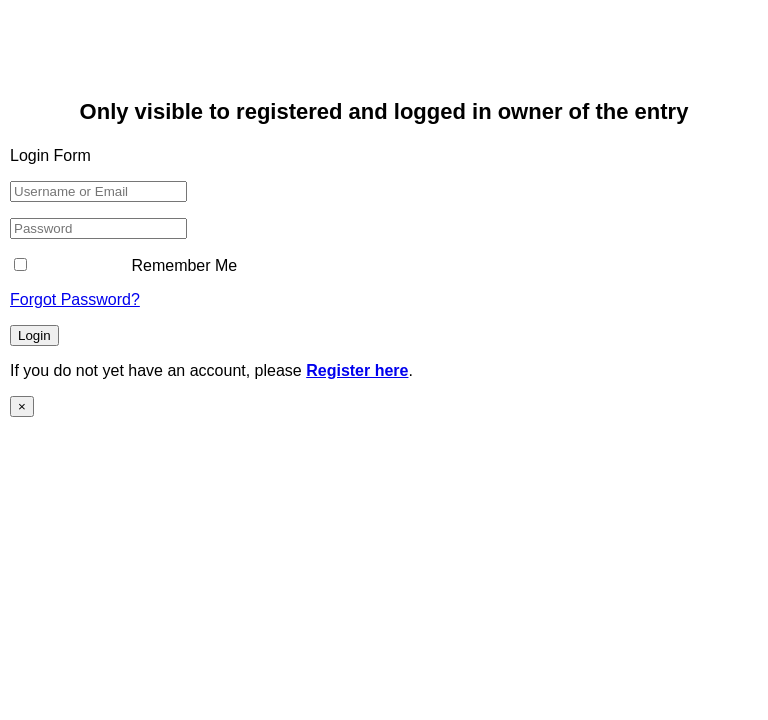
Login (34, 335)
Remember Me (125, 265)
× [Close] (22, 406)
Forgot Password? (75, 299)
